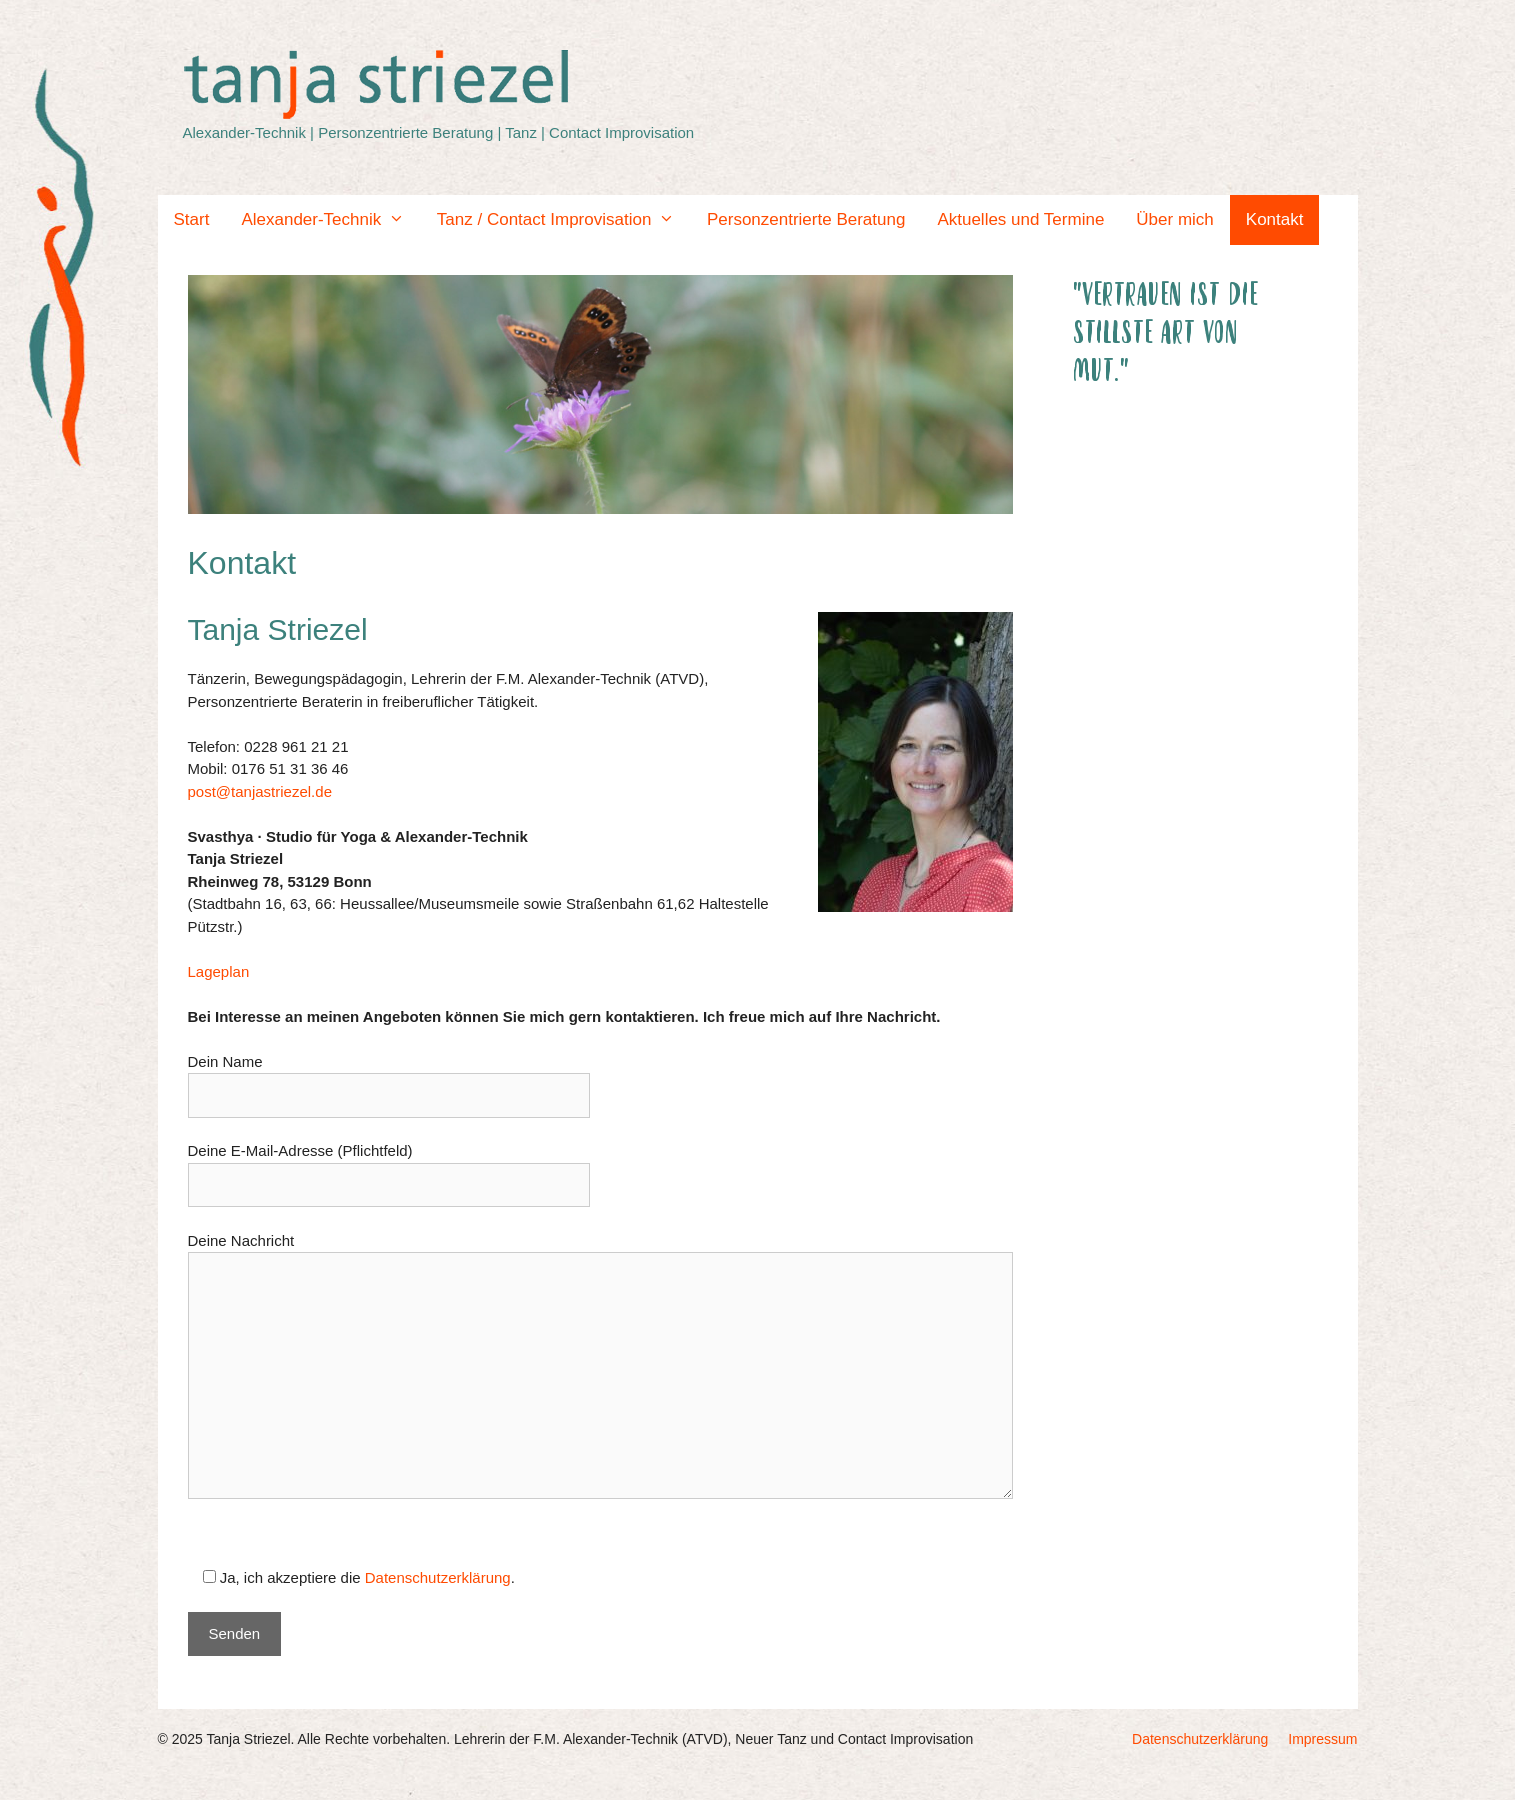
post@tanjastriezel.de (260, 791)
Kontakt (1275, 219)
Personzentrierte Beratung (806, 219)
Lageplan (219, 971)
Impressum (1322, 1739)
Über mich (1174, 219)
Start (192, 219)
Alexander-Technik (330, 220)
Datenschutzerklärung (438, 1577)
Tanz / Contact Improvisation (564, 220)
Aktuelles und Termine (1020, 219)
